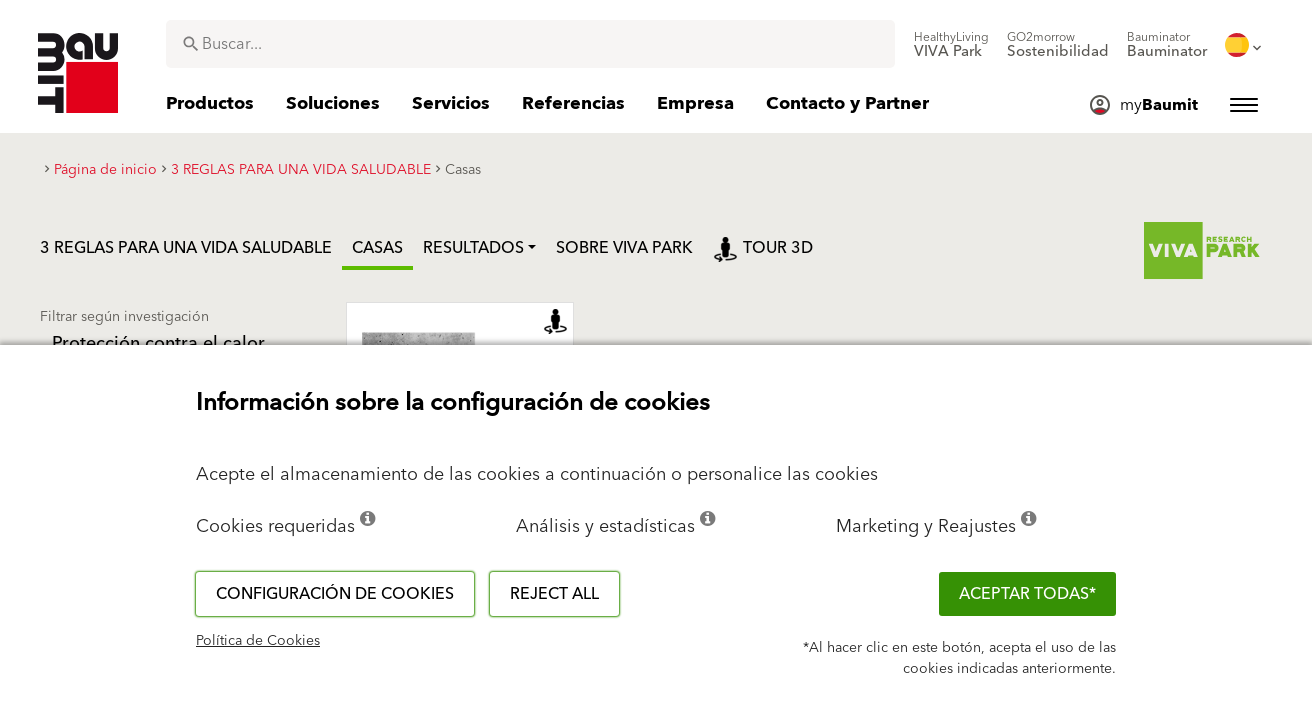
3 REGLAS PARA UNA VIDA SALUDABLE (186, 248)
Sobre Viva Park (624, 248)
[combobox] (530, 44)
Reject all (554, 594)
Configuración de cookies (335, 594)
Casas (377, 248)
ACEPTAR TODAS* (1027, 594)
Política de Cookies (258, 641)
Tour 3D (763, 248)
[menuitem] (951, 45)
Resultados (473, 248)
